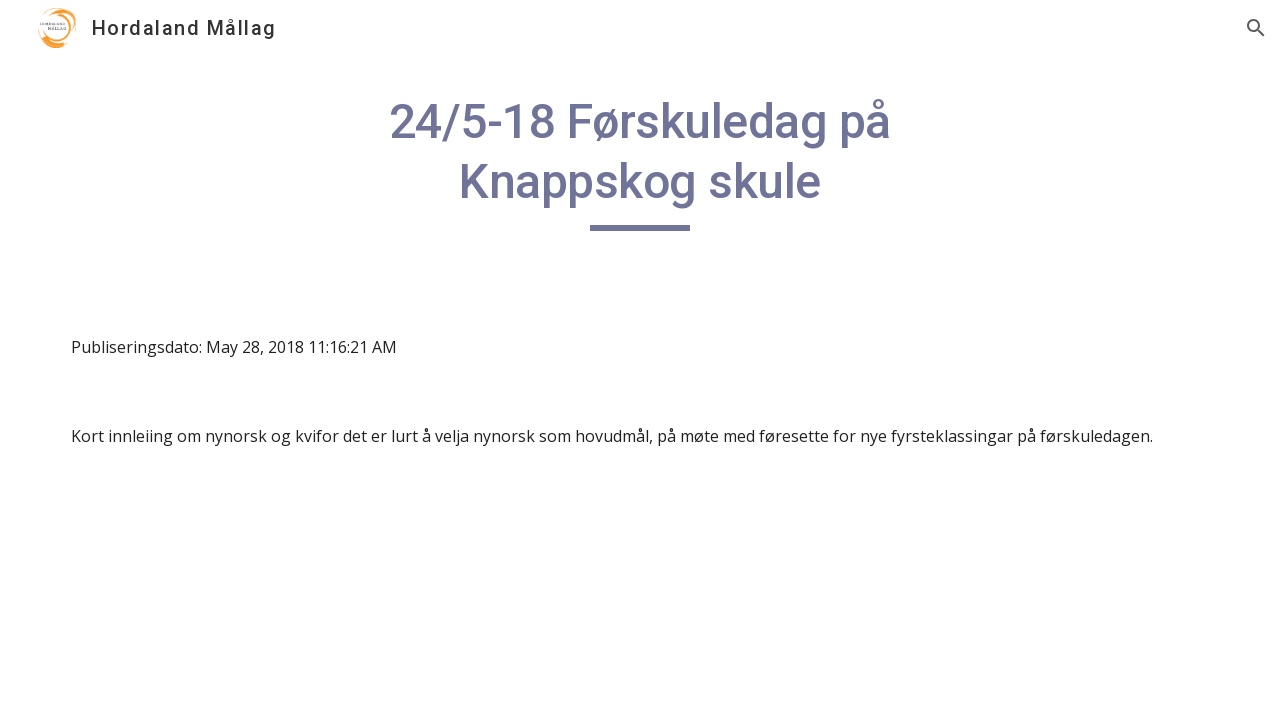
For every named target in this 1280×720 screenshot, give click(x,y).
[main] (640, 161)
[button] (1256, 28)
